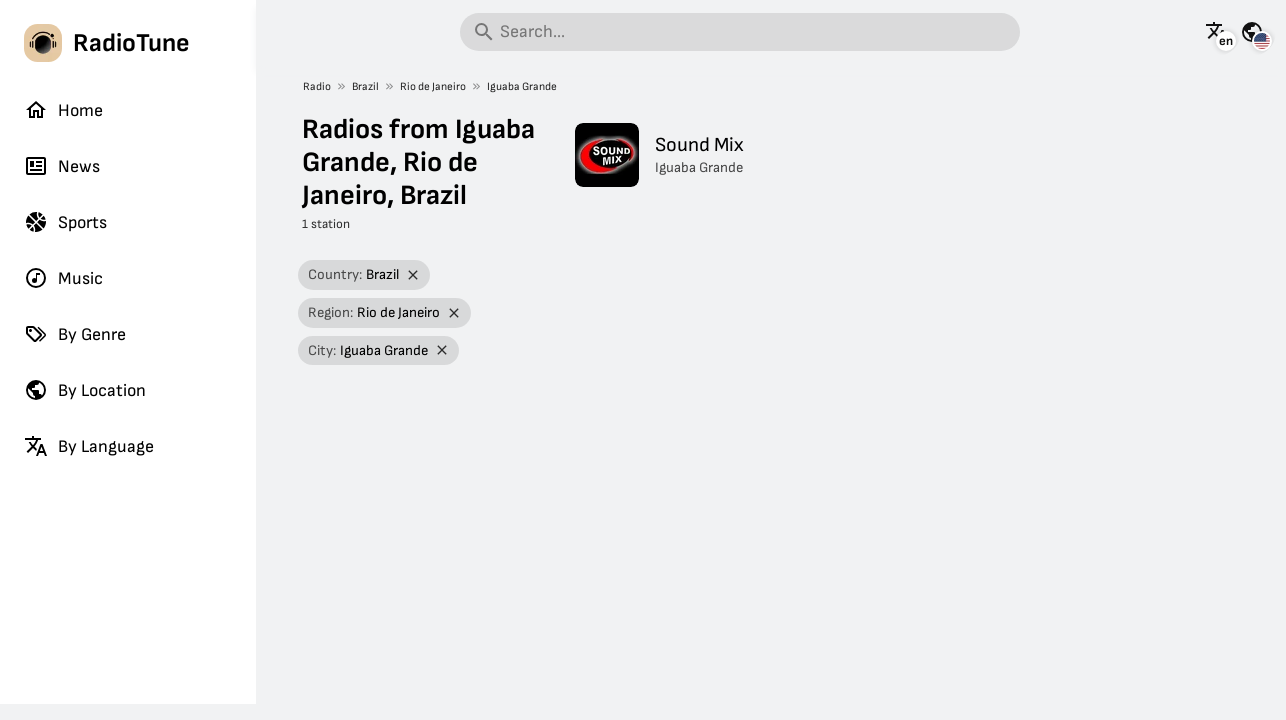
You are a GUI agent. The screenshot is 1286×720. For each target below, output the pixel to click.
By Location (85, 390)
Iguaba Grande (522, 86)
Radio (317, 86)
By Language (89, 446)
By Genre (75, 334)
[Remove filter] (412, 275)
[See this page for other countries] (1252, 32)
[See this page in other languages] (1217, 32)
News (62, 166)
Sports (65, 222)
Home (63, 110)
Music (63, 278)
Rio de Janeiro (433, 86)
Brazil (365, 86)
